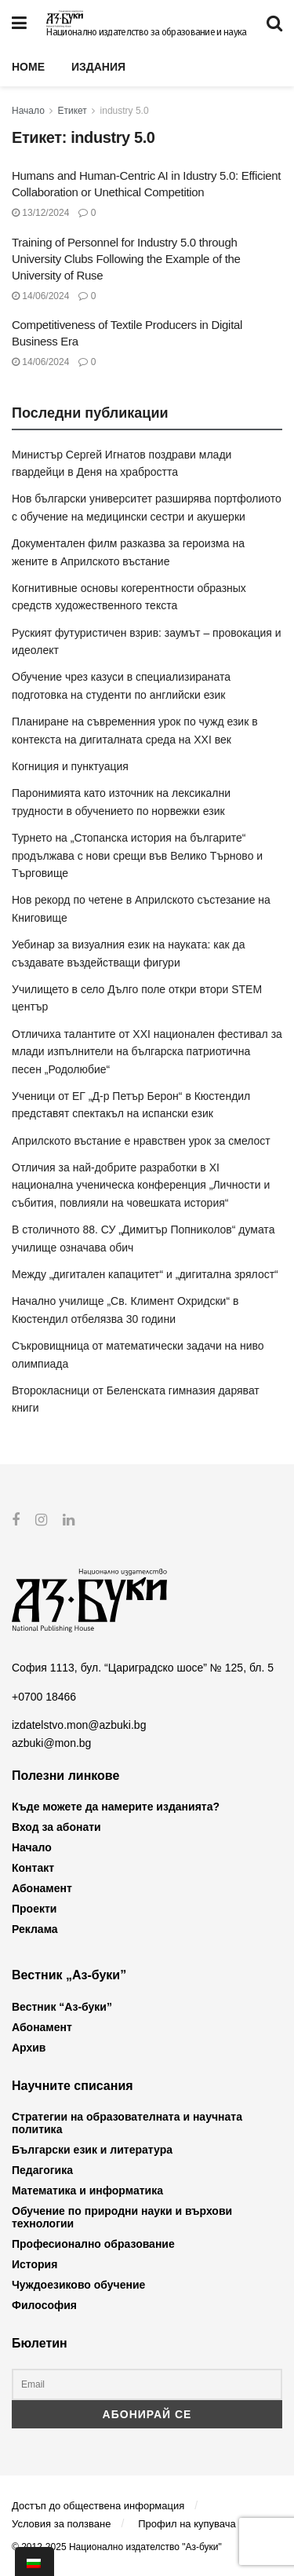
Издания (98, 66)
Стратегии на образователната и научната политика (127, 2123)
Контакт (33, 1868)
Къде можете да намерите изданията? (116, 1806)
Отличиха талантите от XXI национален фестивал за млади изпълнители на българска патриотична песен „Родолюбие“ (147, 1052)
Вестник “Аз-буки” (62, 2006)
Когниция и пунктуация (70, 766)
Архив (28, 2047)
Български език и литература (92, 2149)
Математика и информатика (87, 2190)
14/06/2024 (40, 295)
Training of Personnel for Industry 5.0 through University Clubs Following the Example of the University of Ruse (126, 259)
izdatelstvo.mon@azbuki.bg (79, 1725)
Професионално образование (93, 2244)
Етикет (72, 110)
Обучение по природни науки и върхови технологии (122, 2217)
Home (28, 66)
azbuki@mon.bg (51, 1742)
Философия (44, 2305)
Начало (28, 110)
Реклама (35, 1929)
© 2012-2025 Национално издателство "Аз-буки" (117, 2546)
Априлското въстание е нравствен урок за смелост (141, 1141)
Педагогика (42, 2170)
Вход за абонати (56, 1827)
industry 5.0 (124, 110)
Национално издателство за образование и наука (146, 32)
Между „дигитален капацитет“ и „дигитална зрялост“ (145, 1274)
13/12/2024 (40, 212)
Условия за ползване (61, 2524)
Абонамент (42, 1888)
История (34, 2264)
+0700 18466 (44, 1696)
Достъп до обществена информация (98, 2505)
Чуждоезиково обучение (78, 2284)
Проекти (34, 1908)
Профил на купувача (187, 2524)
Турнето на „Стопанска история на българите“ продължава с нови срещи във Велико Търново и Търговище (137, 855)
